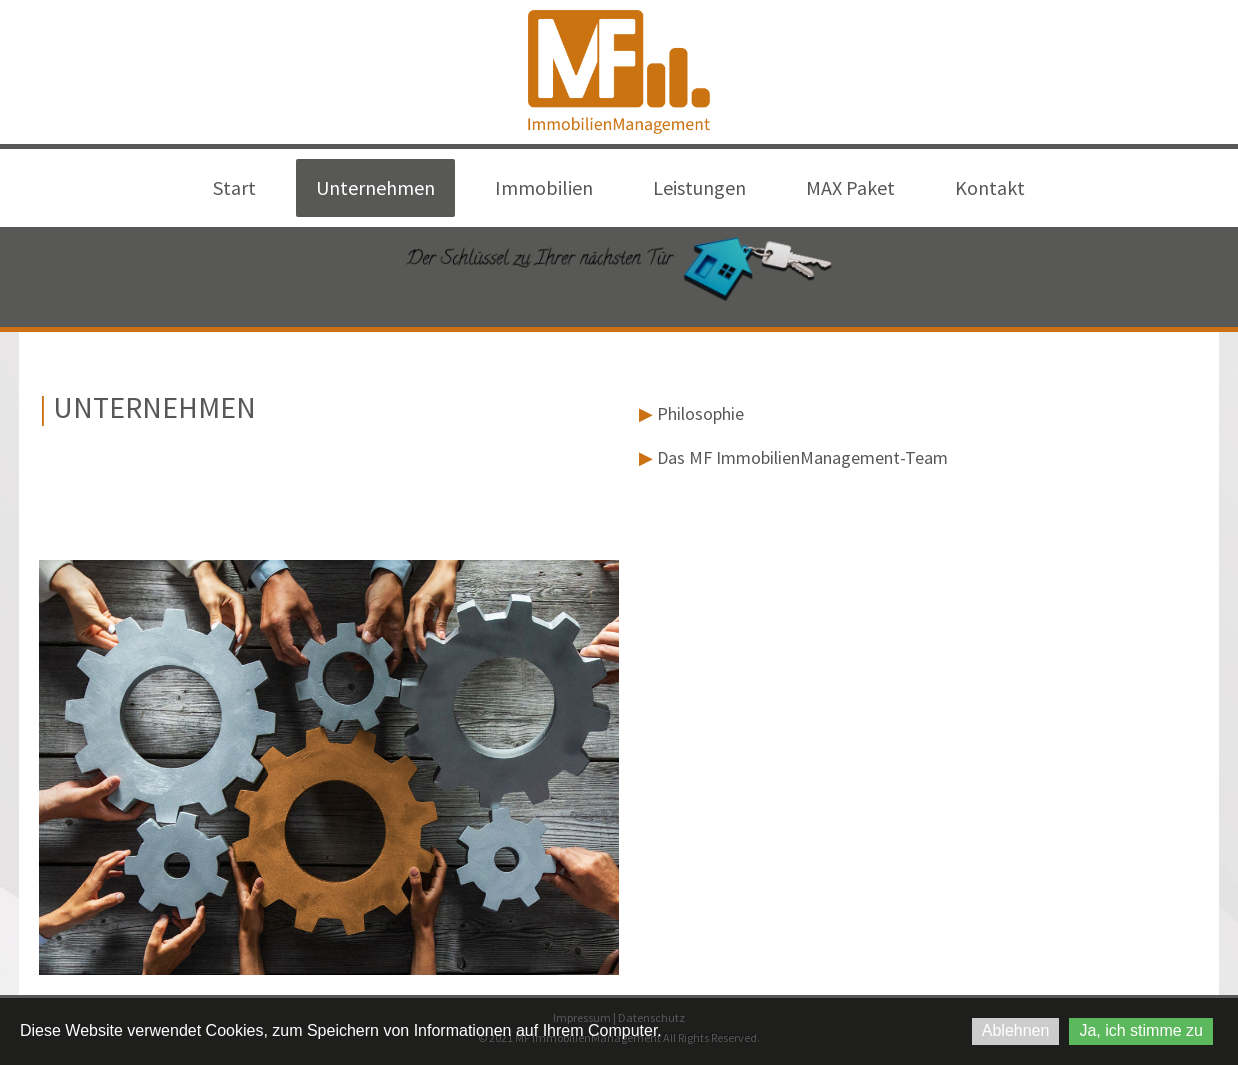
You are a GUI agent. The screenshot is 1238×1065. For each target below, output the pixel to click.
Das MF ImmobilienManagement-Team (793, 457)
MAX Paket (850, 187)
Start (234, 187)
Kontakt (990, 187)
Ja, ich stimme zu (1141, 1030)
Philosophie (691, 413)
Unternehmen (375, 187)
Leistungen (699, 187)
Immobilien (544, 187)
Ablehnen (1016, 1030)
